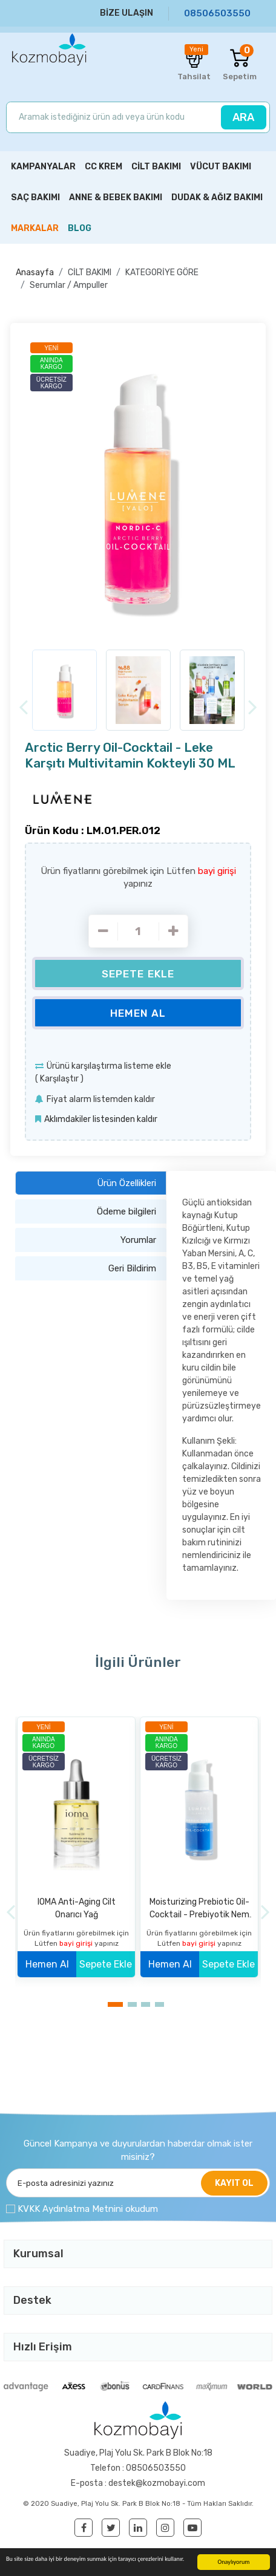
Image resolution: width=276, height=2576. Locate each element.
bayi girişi (217, 871)
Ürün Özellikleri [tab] (126, 1183)
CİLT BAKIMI (89, 272)
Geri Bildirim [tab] (132, 1268)
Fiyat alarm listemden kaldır (101, 1099)
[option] (138, 489)
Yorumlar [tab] (138, 1239)
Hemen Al (138, 1013)
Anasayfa (35, 272)
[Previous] (23, 707)
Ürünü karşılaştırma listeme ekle (109, 1066)
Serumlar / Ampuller (69, 285)
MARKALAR (35, 228)
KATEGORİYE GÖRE (162, 272)
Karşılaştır (59, 1079)
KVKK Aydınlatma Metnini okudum (88, 2208)
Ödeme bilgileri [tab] (126, 1211)
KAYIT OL (234, 2183)
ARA (243, 117)
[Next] (252, 707)
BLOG (79, 228)
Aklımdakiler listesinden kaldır (100, 1119)
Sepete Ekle (138, 974)
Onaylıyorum (234, 2562)
